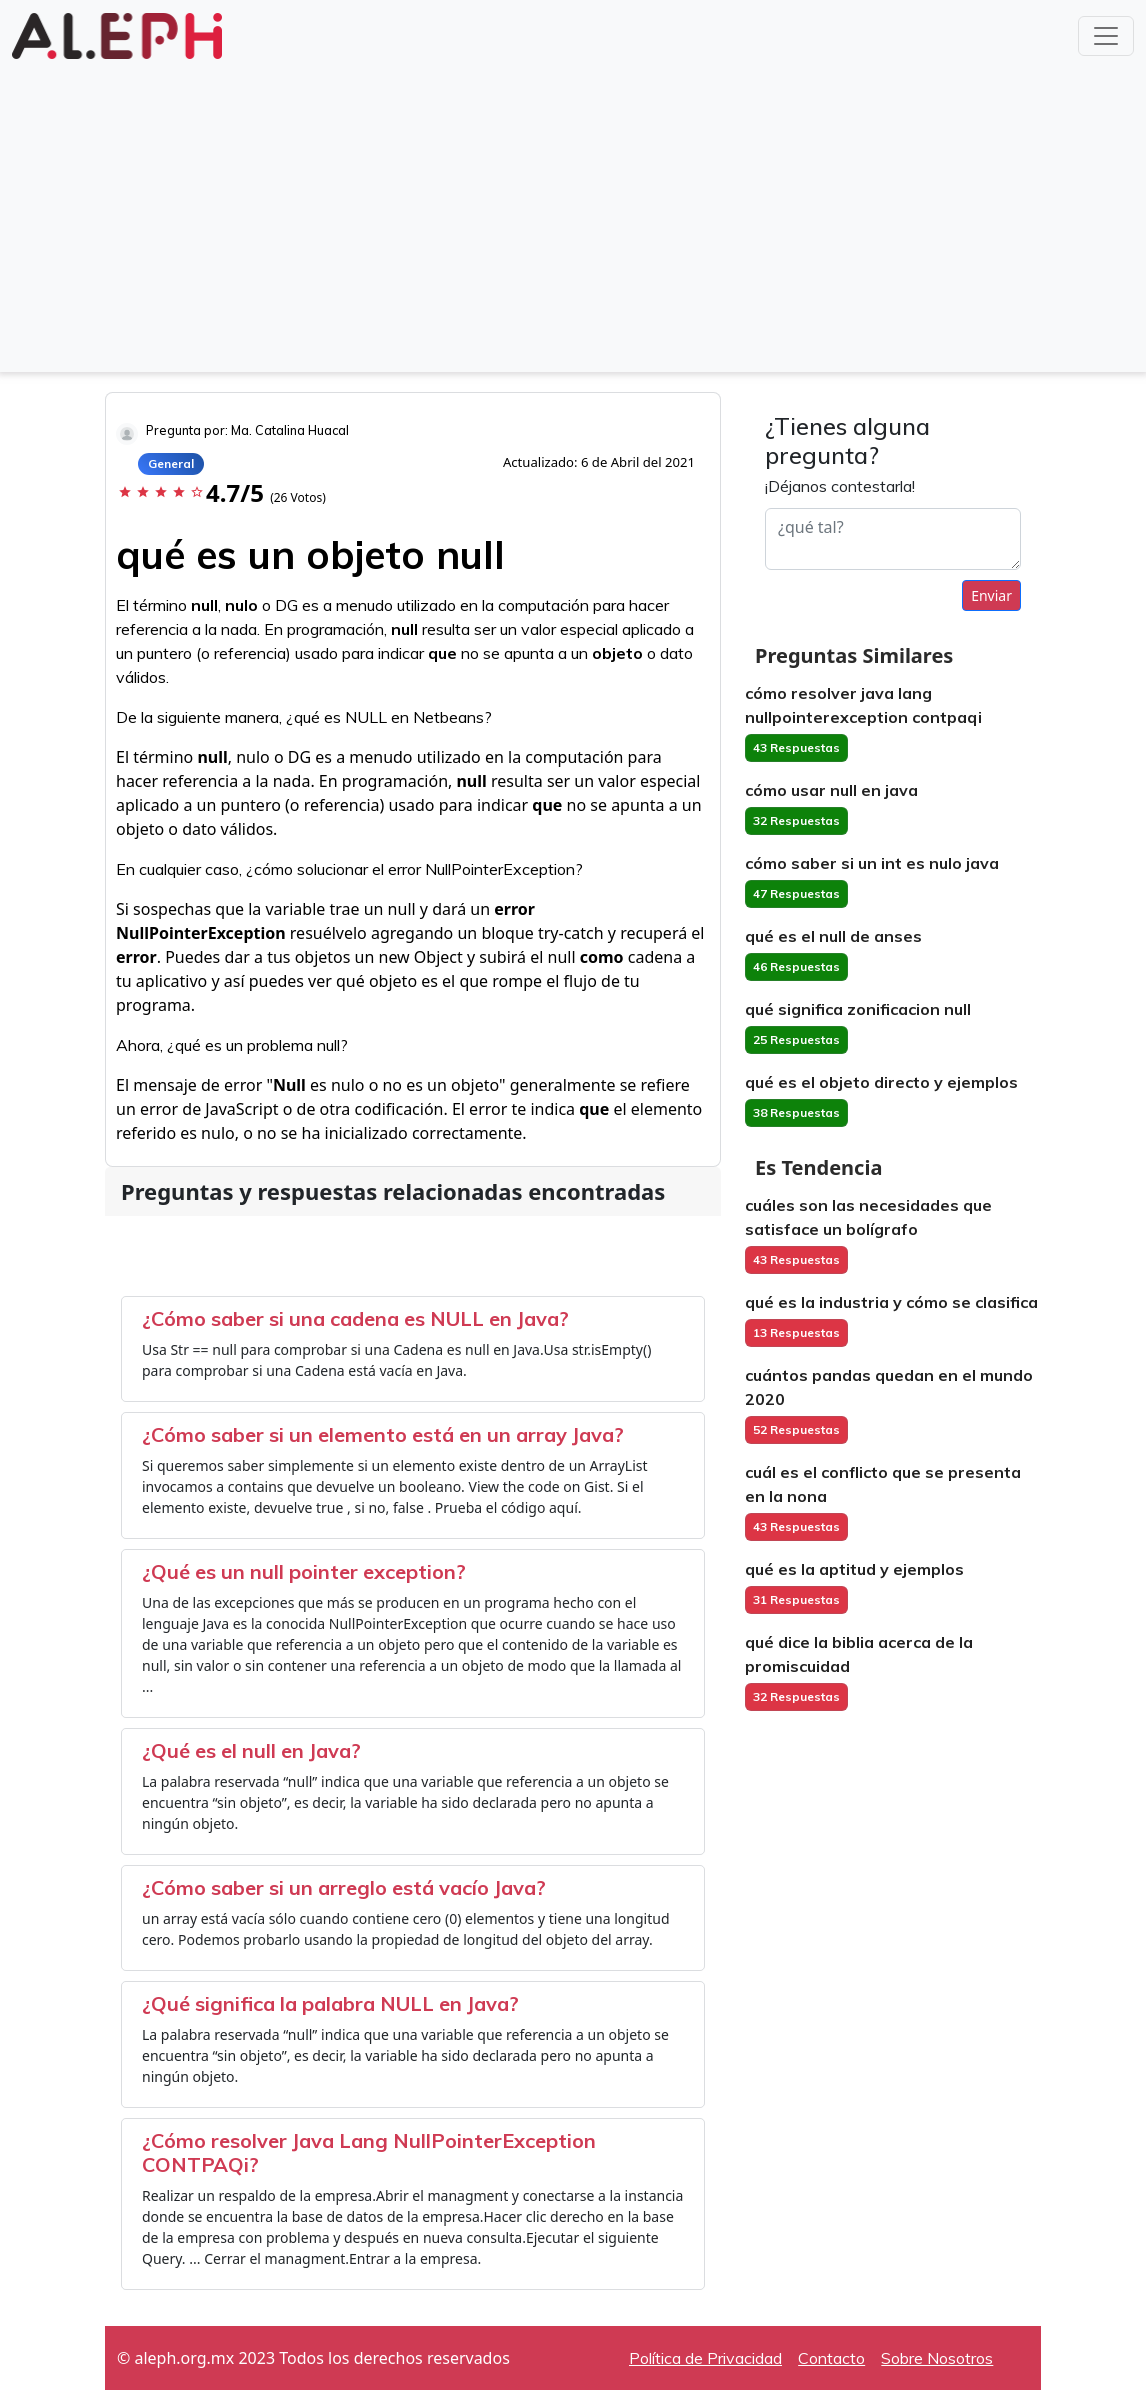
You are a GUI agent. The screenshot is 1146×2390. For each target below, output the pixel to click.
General (171, 463)
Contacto (831, 2358)
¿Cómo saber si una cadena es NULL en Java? (355, 1318)
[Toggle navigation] (1106, 36)
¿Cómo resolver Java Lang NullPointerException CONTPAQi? (369, 2152)
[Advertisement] (573, 214)
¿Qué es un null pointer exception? (304, 1571)
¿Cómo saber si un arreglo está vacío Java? (344, 1887)
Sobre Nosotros (937, 2358)
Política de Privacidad (705, 2358)
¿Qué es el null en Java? (251, 1750)
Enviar (991, 595)
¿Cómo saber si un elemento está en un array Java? (383, 1434)
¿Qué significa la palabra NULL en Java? (330, 2003)
